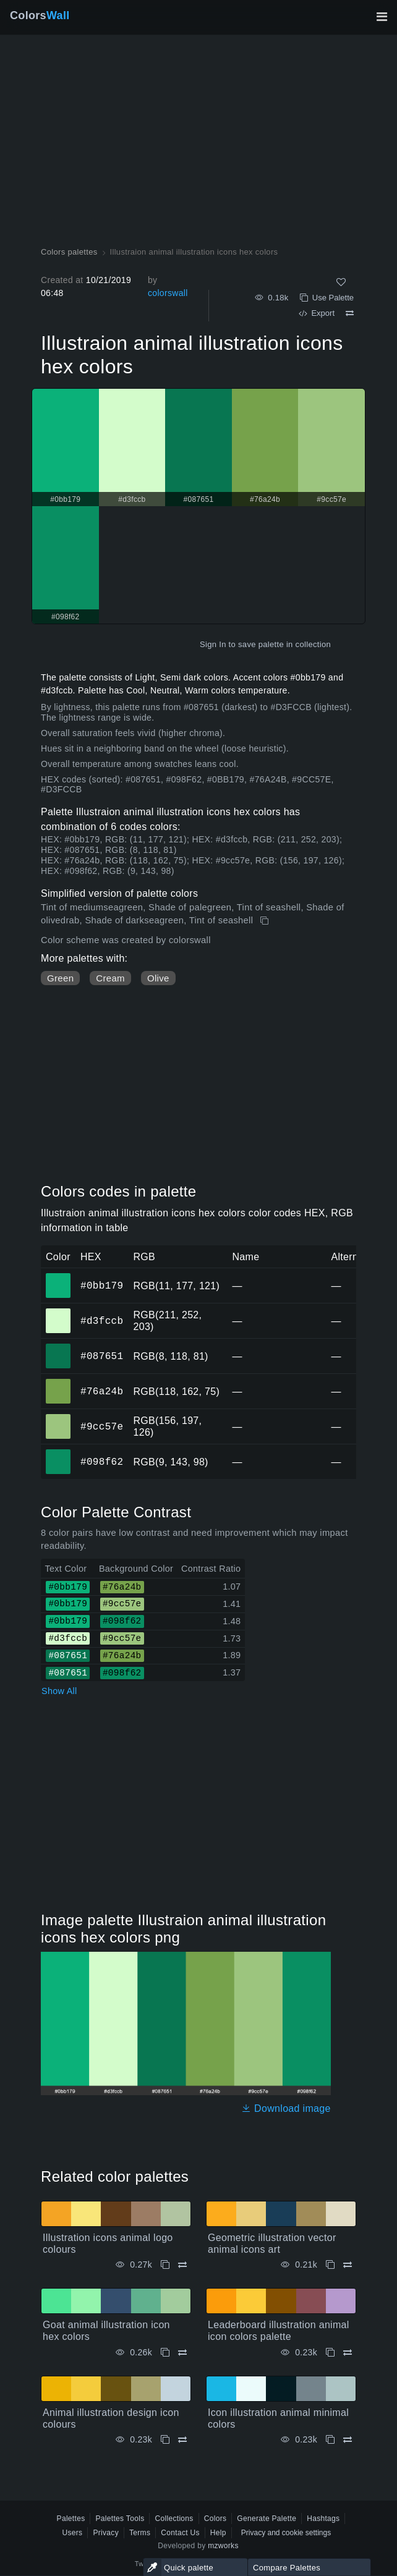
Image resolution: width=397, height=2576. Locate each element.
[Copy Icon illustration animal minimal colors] (330, 2439)
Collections (174, 2518)
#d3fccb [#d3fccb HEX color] (58, 1312)
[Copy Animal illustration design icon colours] (165, 2439)
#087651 (101, 1356)
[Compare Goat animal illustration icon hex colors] (182, 2352)
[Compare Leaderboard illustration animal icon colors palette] (347, 2352)
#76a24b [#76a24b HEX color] (58, 1382)
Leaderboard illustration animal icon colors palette (278, 2331)
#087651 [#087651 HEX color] (58, 1347)
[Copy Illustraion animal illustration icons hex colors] (265, 920)
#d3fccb (101, 1321)
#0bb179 (101, 1285)
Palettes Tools (119, 2518)
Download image (286, 2108)
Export (317, 313)
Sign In (213, 644)
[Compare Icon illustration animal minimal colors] (347, 2439)
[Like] (341, 282)
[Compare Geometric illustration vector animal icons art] (347, 2264)
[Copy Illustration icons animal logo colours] (165, 2264)
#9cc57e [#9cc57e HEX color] (58, 1417)
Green (60, 978)
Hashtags (323, 2518)
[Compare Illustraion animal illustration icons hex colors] (350, 313)
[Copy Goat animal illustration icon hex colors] (165, 2352)
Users (72, 2532)
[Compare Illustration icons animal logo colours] (182, 2264)
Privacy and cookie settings (286, 2532)
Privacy (106, 2532)
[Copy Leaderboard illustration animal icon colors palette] (330, 2352)
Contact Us (180, 2532)
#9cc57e (101, 1426)
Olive (158, 978)
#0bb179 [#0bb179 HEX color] (58, 1277)
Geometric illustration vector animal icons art (272, 2243)
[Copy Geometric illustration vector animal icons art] (330, 2264)
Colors (40, 15)
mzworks (223, 2545)
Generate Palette (266, 2518)
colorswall (168, 293)
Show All (59, 1691)
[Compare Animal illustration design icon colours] (182, 2439)
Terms (139, 2532)
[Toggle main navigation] (381, 16)
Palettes (71, 2518)
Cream (110, 978)
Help (218, 2532)
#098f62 (101, 1461)
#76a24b (101, 1391)
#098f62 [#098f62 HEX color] (58, 1453)
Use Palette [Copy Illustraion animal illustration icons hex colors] (327, 297)
